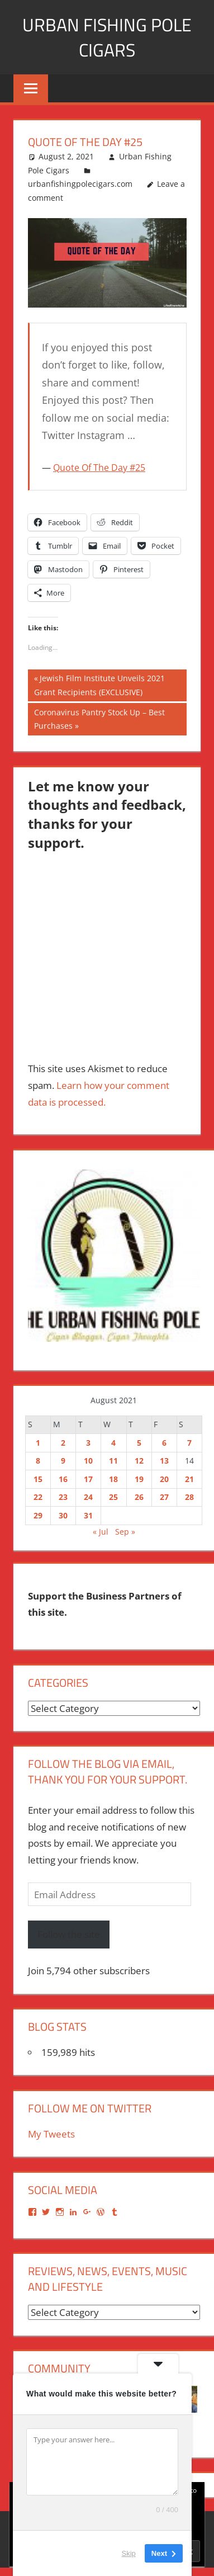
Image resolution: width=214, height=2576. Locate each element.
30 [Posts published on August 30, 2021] (63, 1515)
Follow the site (68, 1934)
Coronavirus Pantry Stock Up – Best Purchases (99, 718)
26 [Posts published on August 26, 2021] (139, 1497)
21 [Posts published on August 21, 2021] (189, 1479)
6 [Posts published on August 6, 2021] (164, 1442)
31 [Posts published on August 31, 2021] (88, 1515)
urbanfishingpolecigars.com (80, 183)
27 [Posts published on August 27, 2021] (164, 1497)
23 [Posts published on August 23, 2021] (63, 1497)
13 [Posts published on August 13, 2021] (164, 1460)
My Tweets (51, 2133)
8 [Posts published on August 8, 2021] (38, 1460)
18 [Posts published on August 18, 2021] (113, 1479)
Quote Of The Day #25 (99, 467)
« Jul (100, 1531)
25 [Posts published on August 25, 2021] (113, 1497)
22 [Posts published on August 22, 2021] (38, 1497)
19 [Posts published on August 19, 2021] (139, 1479)
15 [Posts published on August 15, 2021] (38, 1479)
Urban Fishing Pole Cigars (107, 37)
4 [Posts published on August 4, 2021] (113, 1442)
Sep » (125, 1531)
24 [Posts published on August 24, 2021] (88, 1497)
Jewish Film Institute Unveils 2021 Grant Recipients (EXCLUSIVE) (99, 684)
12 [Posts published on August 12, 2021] (139, 1460)
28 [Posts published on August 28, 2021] (189, 1497)
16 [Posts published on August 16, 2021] (63, 1479)
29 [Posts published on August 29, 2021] (38, 1515)
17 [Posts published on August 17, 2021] (88, 1479)
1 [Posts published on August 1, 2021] (38, 1442)
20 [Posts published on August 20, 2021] (164, 1479)
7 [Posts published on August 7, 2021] (189, 1442)
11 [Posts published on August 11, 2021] (113, 1460)
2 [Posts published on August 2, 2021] (63, 1442)
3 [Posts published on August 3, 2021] (88, 1442)
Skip (129, 2553)
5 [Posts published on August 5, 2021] (139, 1442)
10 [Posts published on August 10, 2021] (88, 1460)
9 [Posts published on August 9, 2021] (63, 1460)
